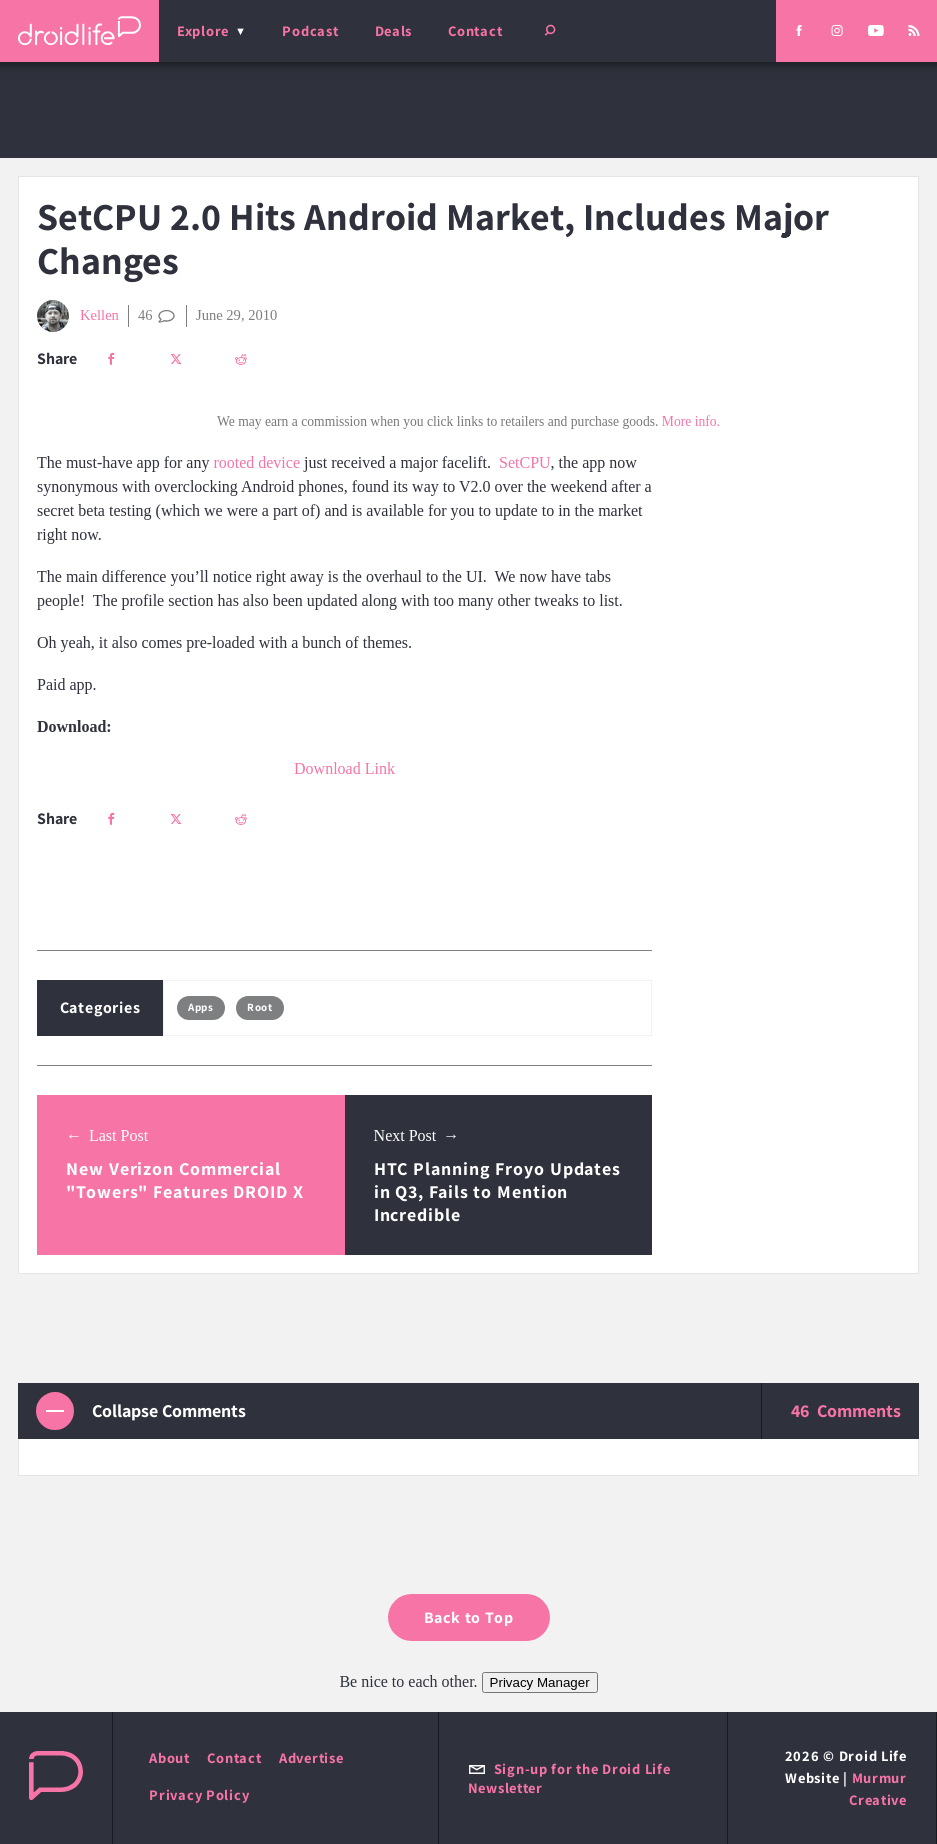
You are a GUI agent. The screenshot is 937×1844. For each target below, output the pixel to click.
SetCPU (525, 462)
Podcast (310, 30)
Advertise (311, 1757)
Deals (394, 30)
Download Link (344, 768)
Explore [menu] (203, 30)
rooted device (256, 462)
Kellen (78, 316)
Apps (200, 1007)
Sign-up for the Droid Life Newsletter (569, 1778)
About (169, 1757)
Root (259, 1007)
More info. (691, 421)
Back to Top (469, 1617)
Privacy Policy (199, 1794)
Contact (475, 30)
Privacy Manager (540, 1682)
